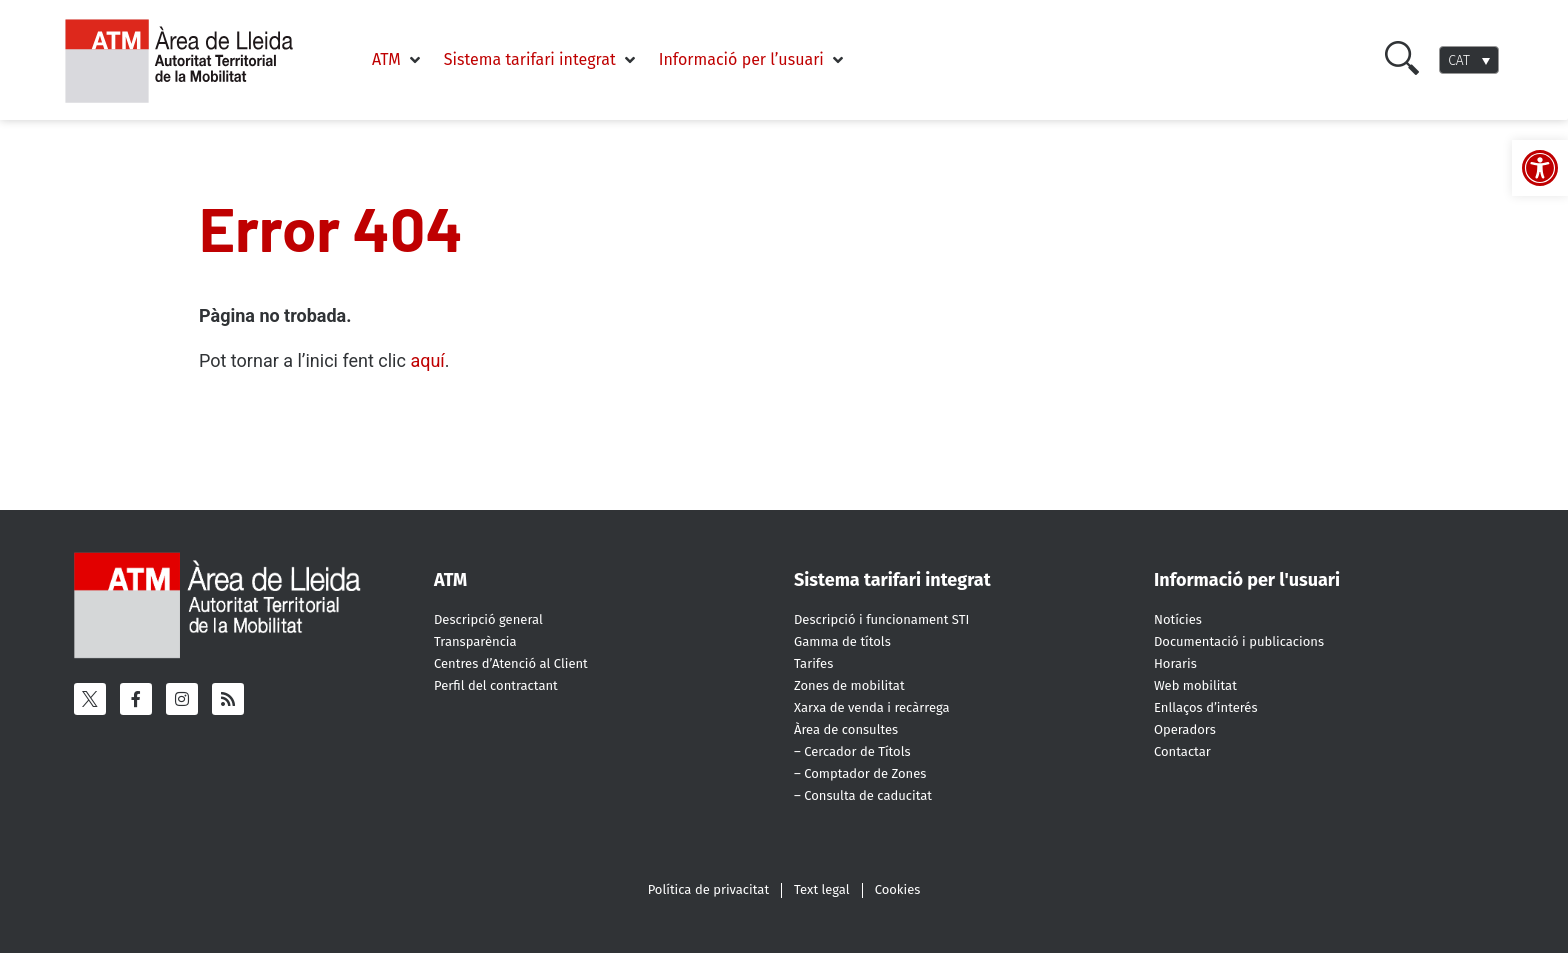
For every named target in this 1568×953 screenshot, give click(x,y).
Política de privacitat (708, 889)
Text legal (822, 889)
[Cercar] (1402, 69)
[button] (398, 60)
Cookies (898, 889)
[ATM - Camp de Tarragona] (191, 103)
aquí (427, 360)
